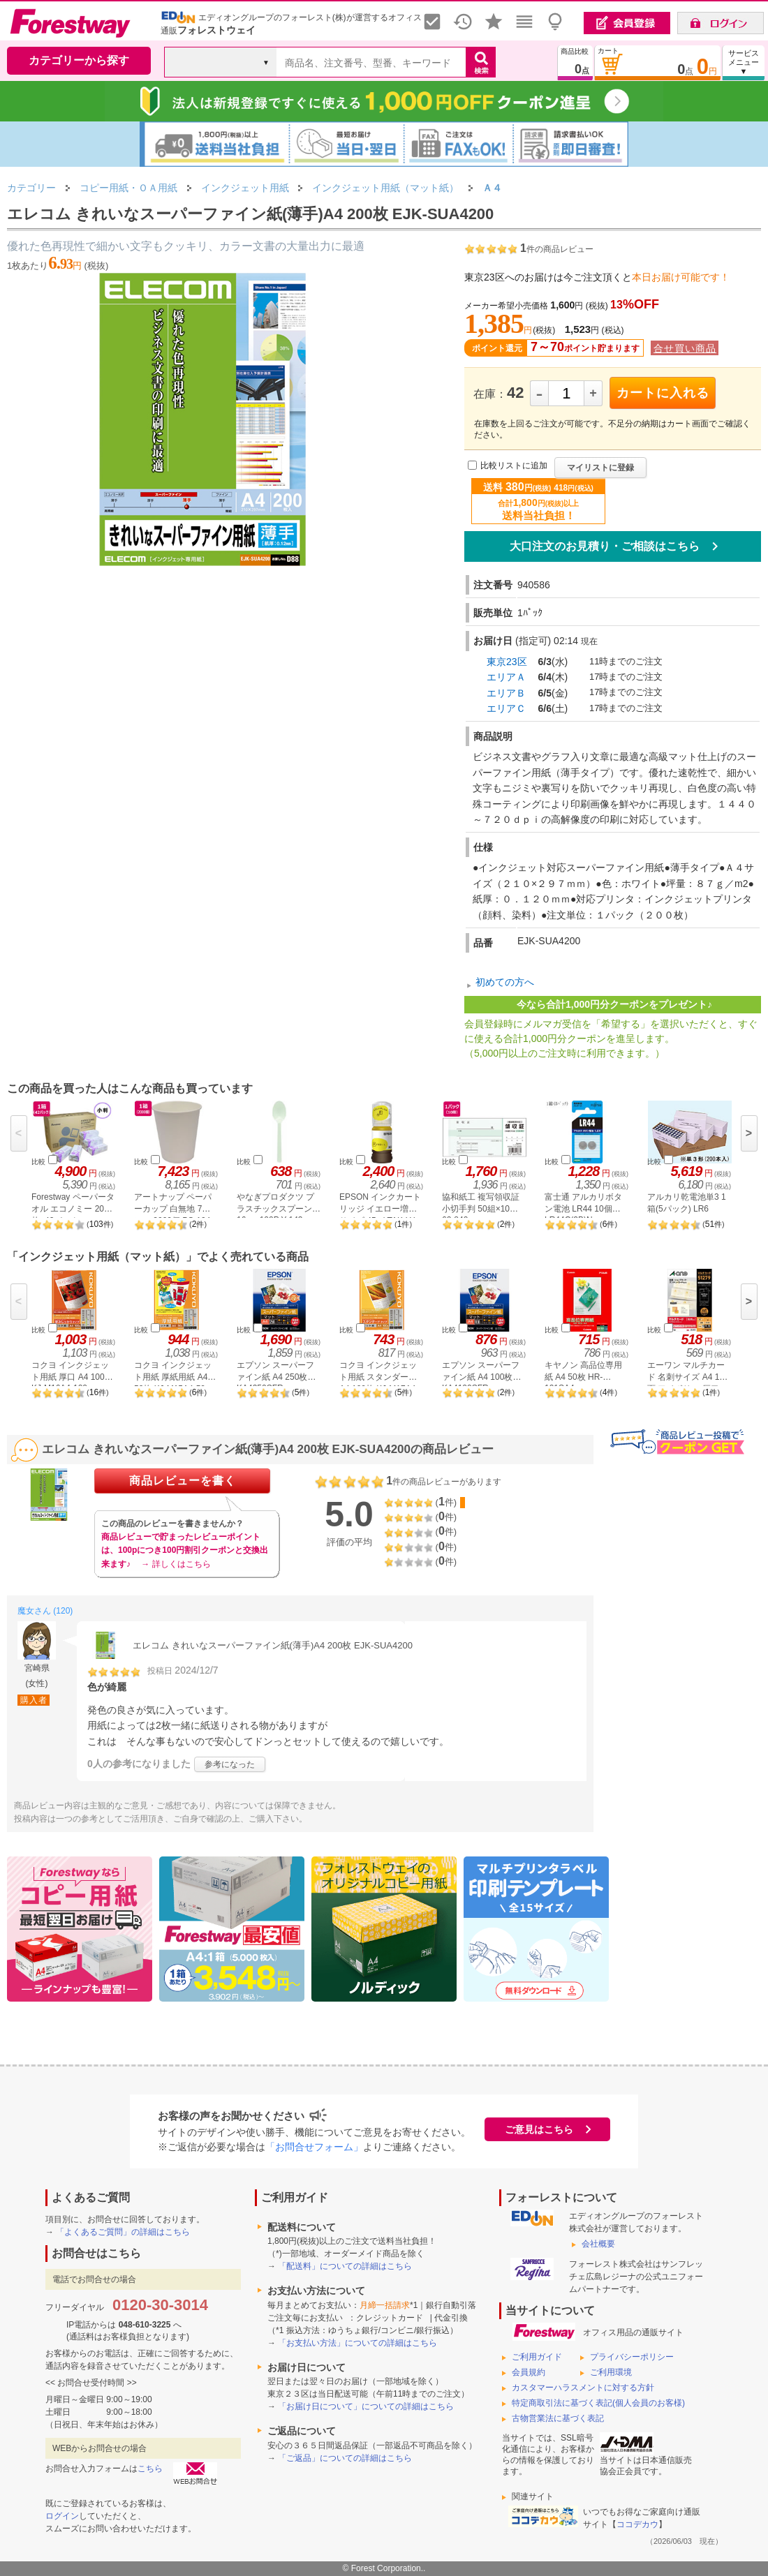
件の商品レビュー (556, 249)
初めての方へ (504, 982)
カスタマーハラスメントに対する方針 (583, 2387)
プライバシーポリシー (632, 2357)
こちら (150, 2468)
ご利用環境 (611, 2372)
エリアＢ (506, 693)
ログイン (62, 2516)
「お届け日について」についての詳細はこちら (366, 2406)
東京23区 (507, 661)
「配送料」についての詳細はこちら (345, 2266)
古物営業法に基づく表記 (558, 2418)
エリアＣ (506, 708)
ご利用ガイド (537, 2357)
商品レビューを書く (182, 1481)
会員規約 (528, 2372)
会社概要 (598, 2244)
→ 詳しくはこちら (175, 1564)
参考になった (230, 1764)
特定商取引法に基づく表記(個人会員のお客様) (598, 2403)
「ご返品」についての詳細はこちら (345, 2458)
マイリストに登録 (600, 467)
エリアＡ (506, 677)
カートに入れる (662, 393)
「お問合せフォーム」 (314, 2146)
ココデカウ (637, 2524)
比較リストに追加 (513, 465)
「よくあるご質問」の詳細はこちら (123, 2232)
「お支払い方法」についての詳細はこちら (357, 2343)
